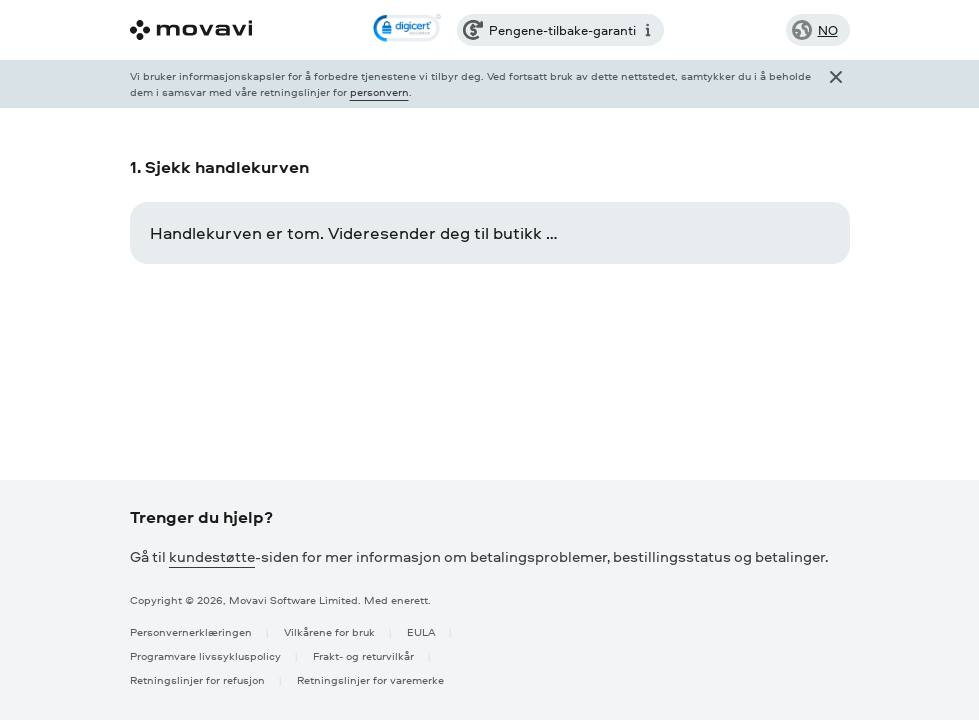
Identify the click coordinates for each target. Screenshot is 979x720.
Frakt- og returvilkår (363, 655)
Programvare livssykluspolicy (205, 655)
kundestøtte (212, 556)
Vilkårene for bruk (329, 631)
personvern (379, 91)
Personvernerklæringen (191, 631)
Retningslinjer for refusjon (197, 679)
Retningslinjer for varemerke (370, 679)
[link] (407, 30)
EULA (421, 631)
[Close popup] (836, 84)
